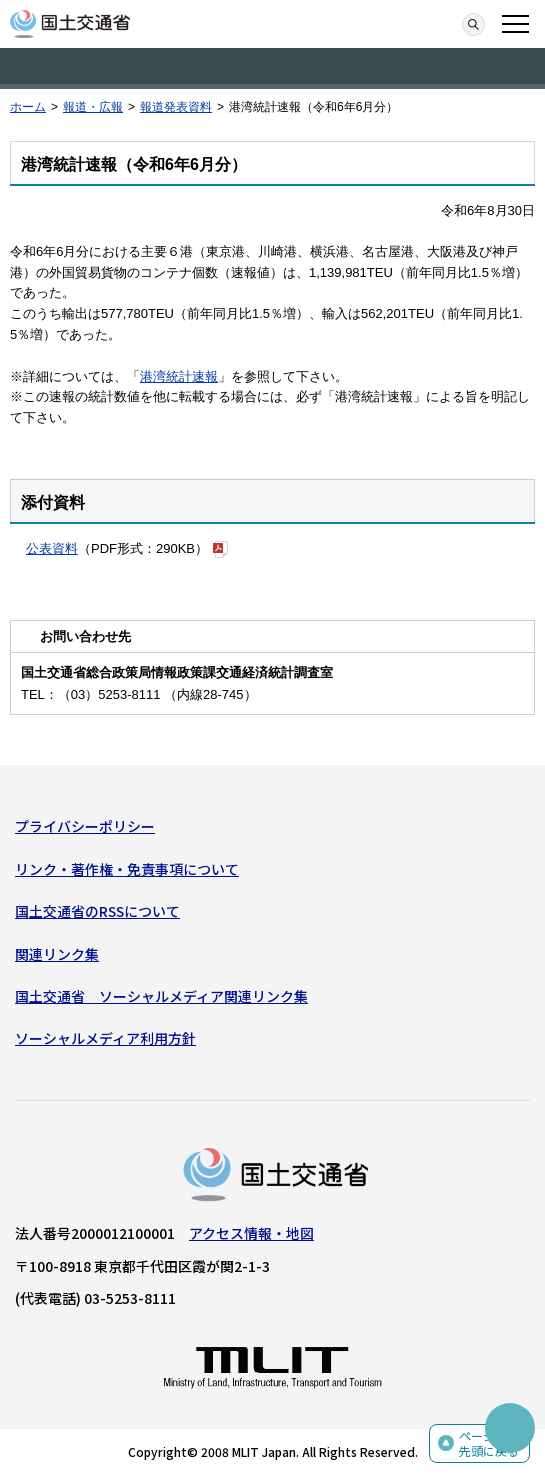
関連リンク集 (57, 954)
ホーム (28, 107)
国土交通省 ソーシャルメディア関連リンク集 (161, 996)
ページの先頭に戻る (489, 1443)
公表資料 (52, 548)
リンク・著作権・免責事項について (127, 869)
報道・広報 (93, 107)
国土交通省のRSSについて (97, 911)
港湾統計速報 (179, 376)
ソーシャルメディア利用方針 (105, 1038)
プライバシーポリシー (85, 826)
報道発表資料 (176, 107)
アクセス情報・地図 (251, 1233)
